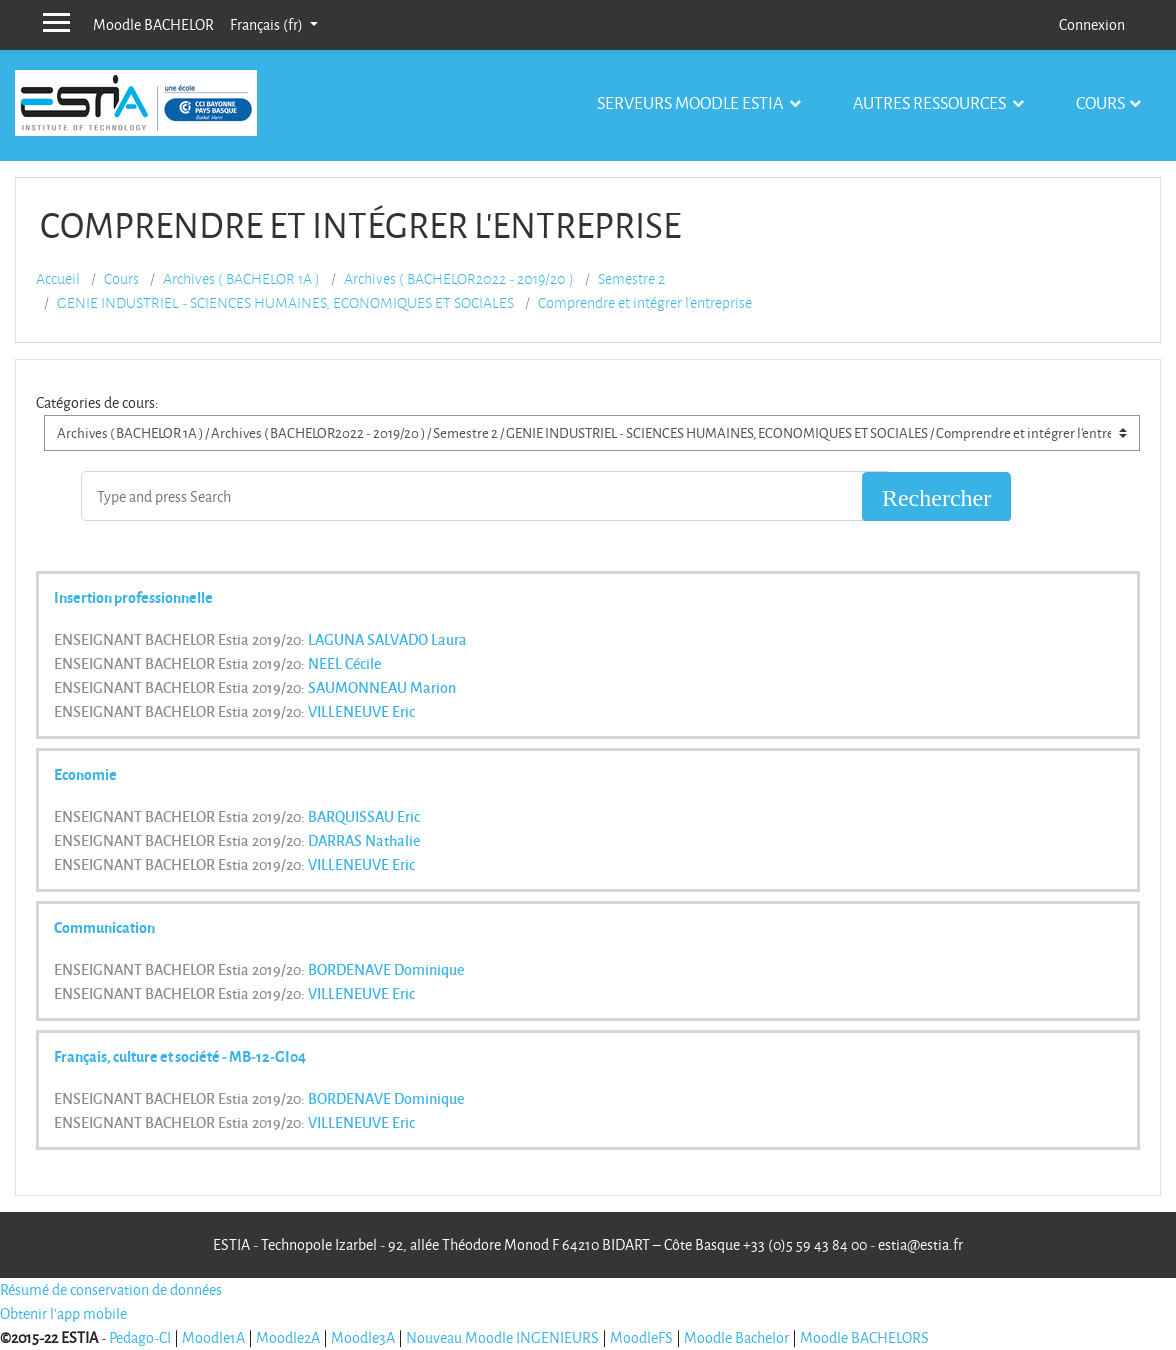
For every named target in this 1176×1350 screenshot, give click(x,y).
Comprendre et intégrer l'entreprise (645, 303)
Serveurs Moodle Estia (691, 102)
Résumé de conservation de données (111, 1289)
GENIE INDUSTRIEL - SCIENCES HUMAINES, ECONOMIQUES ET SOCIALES (285, 303)
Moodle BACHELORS (864, 1337)
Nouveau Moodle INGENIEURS (502, 1337)
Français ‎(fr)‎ (268, 24)
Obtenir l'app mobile (63, 1313)
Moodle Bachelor (736, 1337)
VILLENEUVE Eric (361, 711)
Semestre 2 (631, 279)
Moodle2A (288, 1337)
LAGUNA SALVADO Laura (387, 639)
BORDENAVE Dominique (386, 969)
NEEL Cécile (344, 663)
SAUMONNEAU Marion (382, 687)
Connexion (1092, 24)
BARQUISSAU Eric (364, 816)
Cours (1100, 102)
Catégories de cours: (97, 402)
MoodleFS (641, 1337)
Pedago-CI (140, 1337)
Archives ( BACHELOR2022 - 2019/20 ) (459, 279)
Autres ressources (931, 102)
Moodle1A (213, 1337)
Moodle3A (363, 1337)
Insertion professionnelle (133, 597)
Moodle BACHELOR (153, 24)
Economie (85, 774)
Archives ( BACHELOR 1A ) (241, 279)
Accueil (58, 279)
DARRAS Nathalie (364, 840)
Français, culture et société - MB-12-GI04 (180, 1056)
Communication (104, 927)
